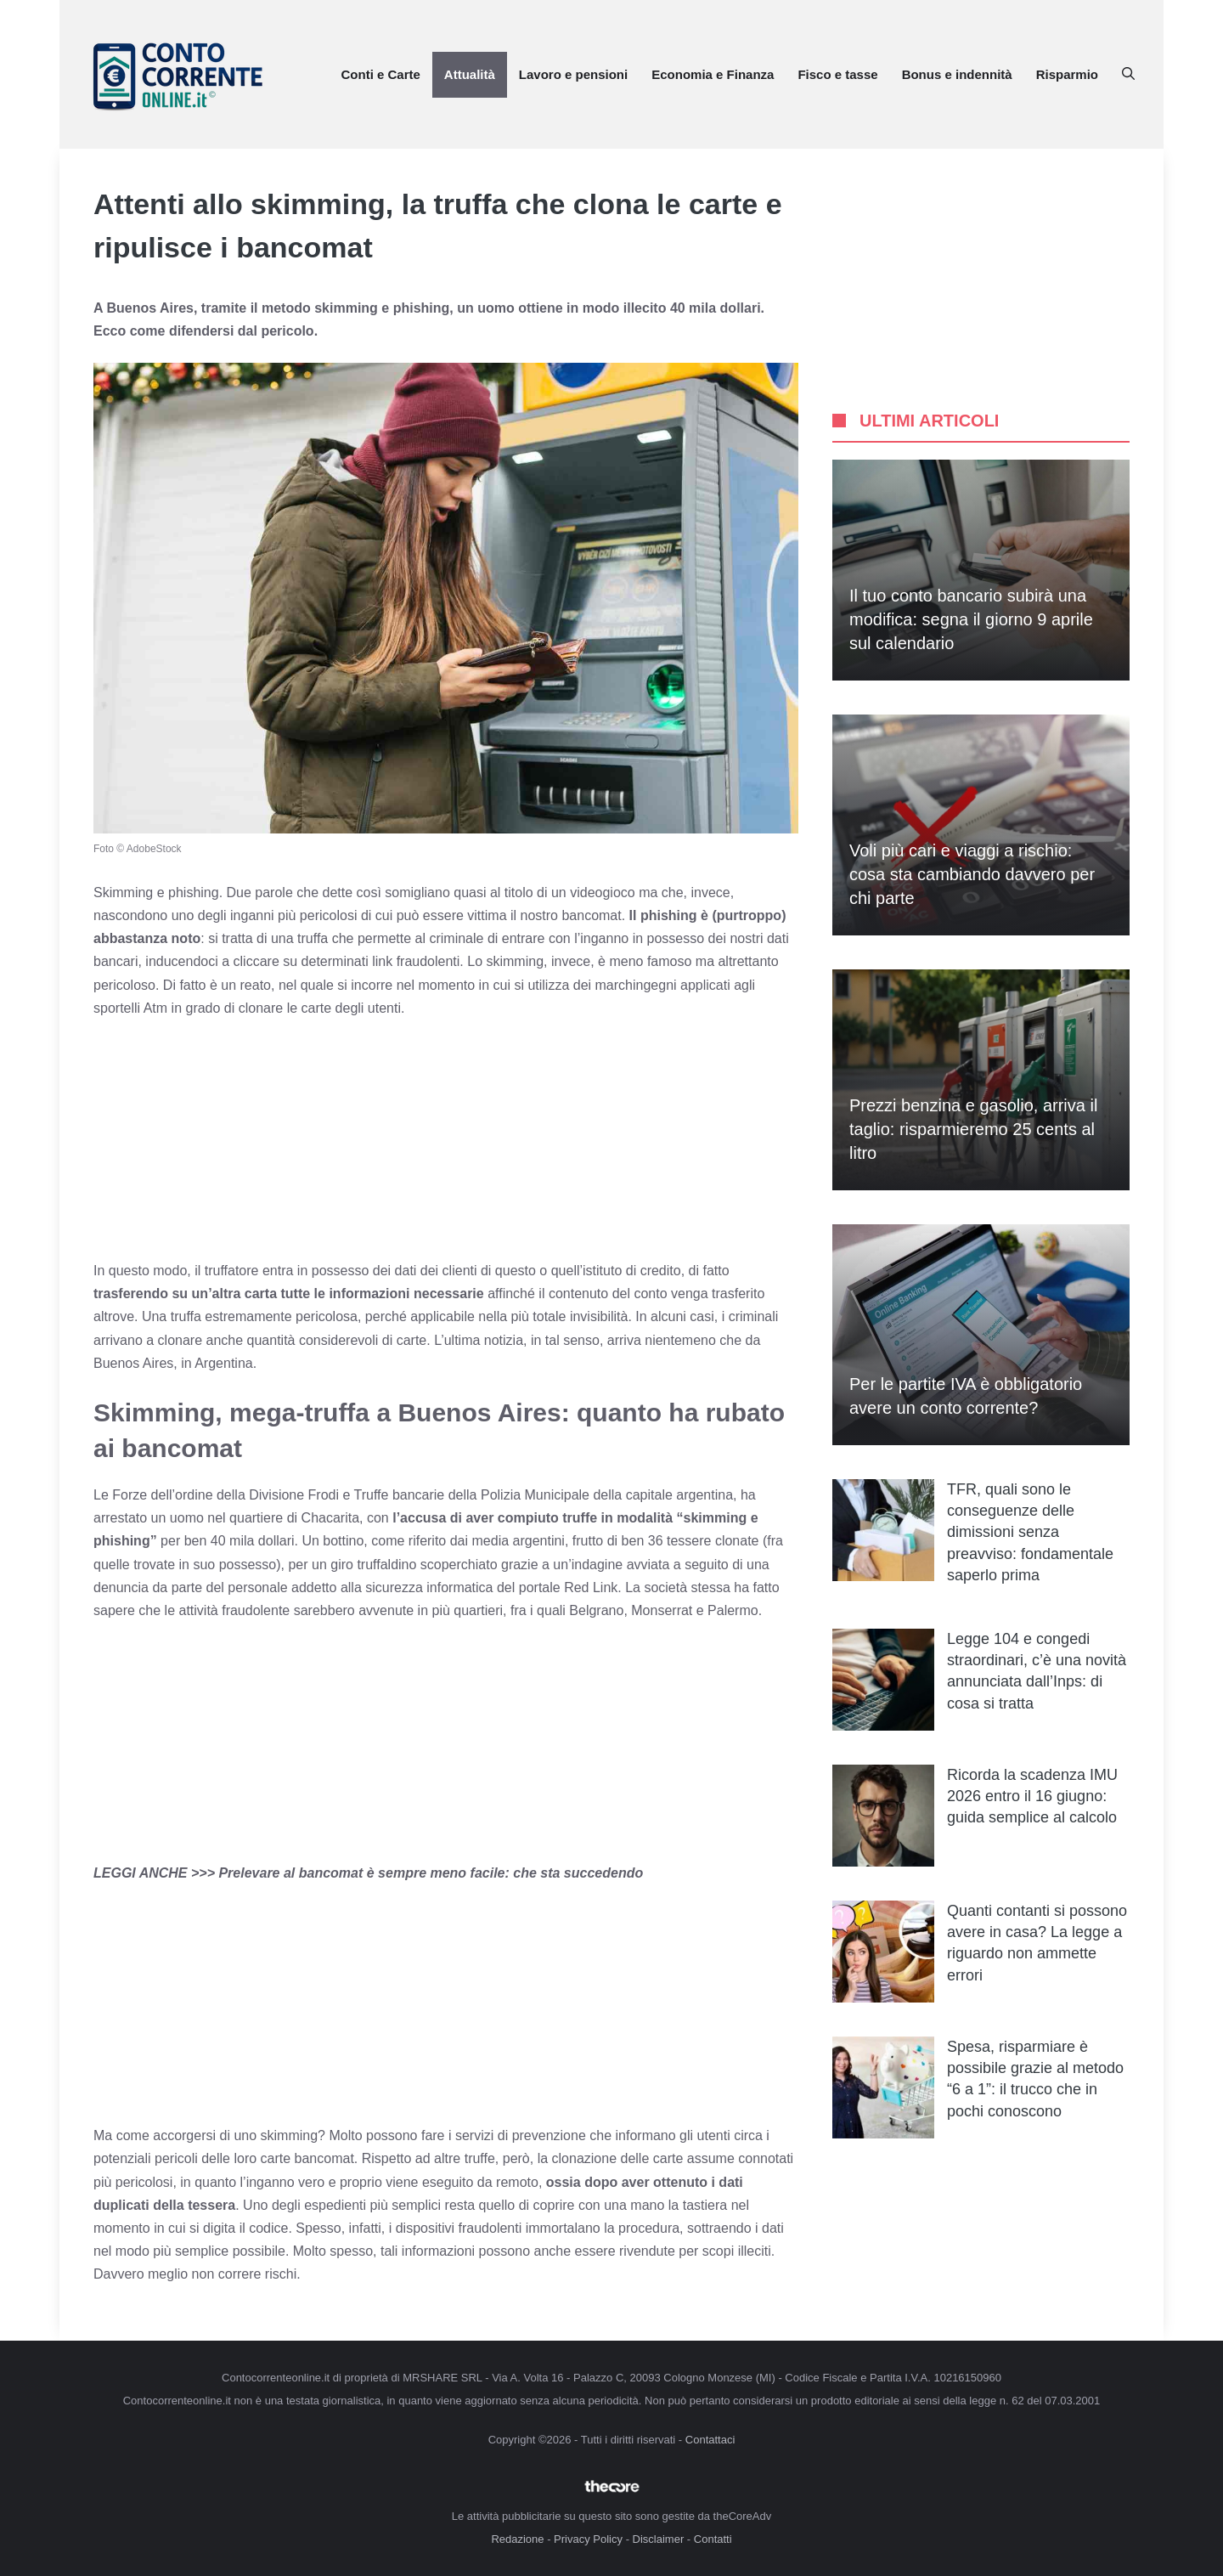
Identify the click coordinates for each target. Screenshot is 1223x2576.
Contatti (713, 2539)
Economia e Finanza (712, 74)
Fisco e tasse (837, 74)
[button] (1128, 75)
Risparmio (1067, 74)
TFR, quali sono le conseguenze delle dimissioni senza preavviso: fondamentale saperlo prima (1030, 1532)
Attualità (469, 74)
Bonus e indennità (957, 74)
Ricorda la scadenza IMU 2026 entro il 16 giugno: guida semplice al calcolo (1032, 1796)
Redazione (517, 2539)
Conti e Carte (380, 74)
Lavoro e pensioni (573, 74)
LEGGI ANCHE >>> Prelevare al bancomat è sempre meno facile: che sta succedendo (368, 1873)
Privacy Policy (588, 2539)
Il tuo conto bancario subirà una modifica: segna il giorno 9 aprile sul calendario (971, 619)
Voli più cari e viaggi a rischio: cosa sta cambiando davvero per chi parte (972, 874)
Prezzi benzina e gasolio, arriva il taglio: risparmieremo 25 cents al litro (973, 1129)
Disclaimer (659, 2539)
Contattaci (710, 2439)
